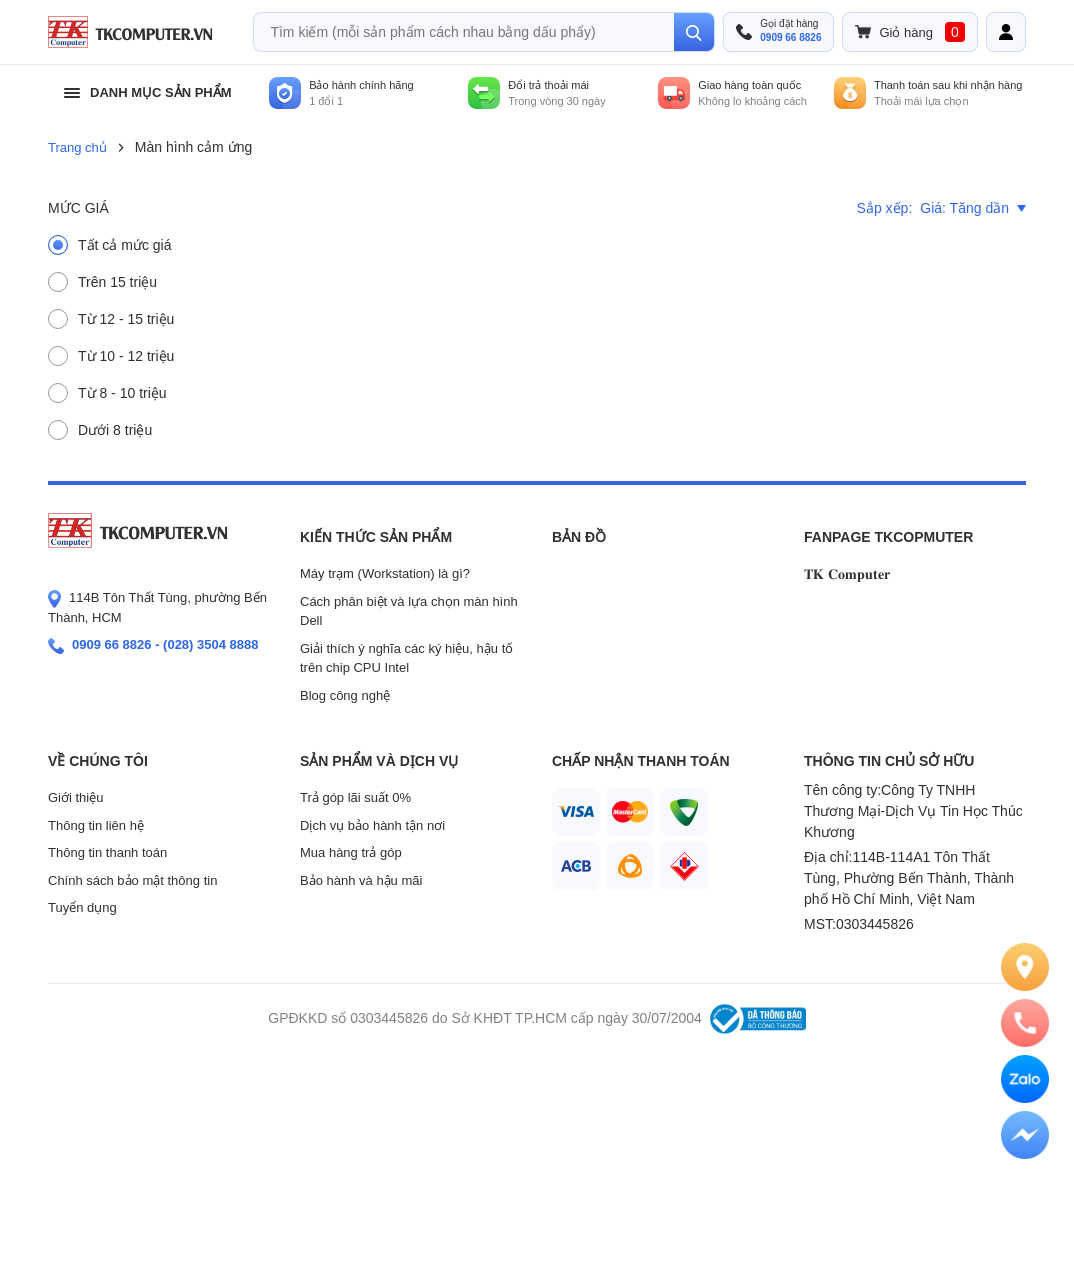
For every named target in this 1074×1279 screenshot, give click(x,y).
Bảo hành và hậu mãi (361, 880)
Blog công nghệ (345, 695)
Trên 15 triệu (117, 282)
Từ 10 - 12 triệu (126, 356)
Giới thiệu (75, 797)
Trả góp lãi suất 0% (355, 797)
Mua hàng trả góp (351, 852)
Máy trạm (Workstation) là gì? (385, 573)
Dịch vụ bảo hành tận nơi (372, 825)
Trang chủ (77, 147)
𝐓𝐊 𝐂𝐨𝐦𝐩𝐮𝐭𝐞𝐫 (847, 574)
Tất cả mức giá (124, 245)
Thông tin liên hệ (96, 825)
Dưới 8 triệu (115, 430)
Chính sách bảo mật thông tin (132, 880)
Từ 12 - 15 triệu (126, 319)
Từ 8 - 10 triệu (122, 393)
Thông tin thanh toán (107, 852)
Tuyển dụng (82, 907)
